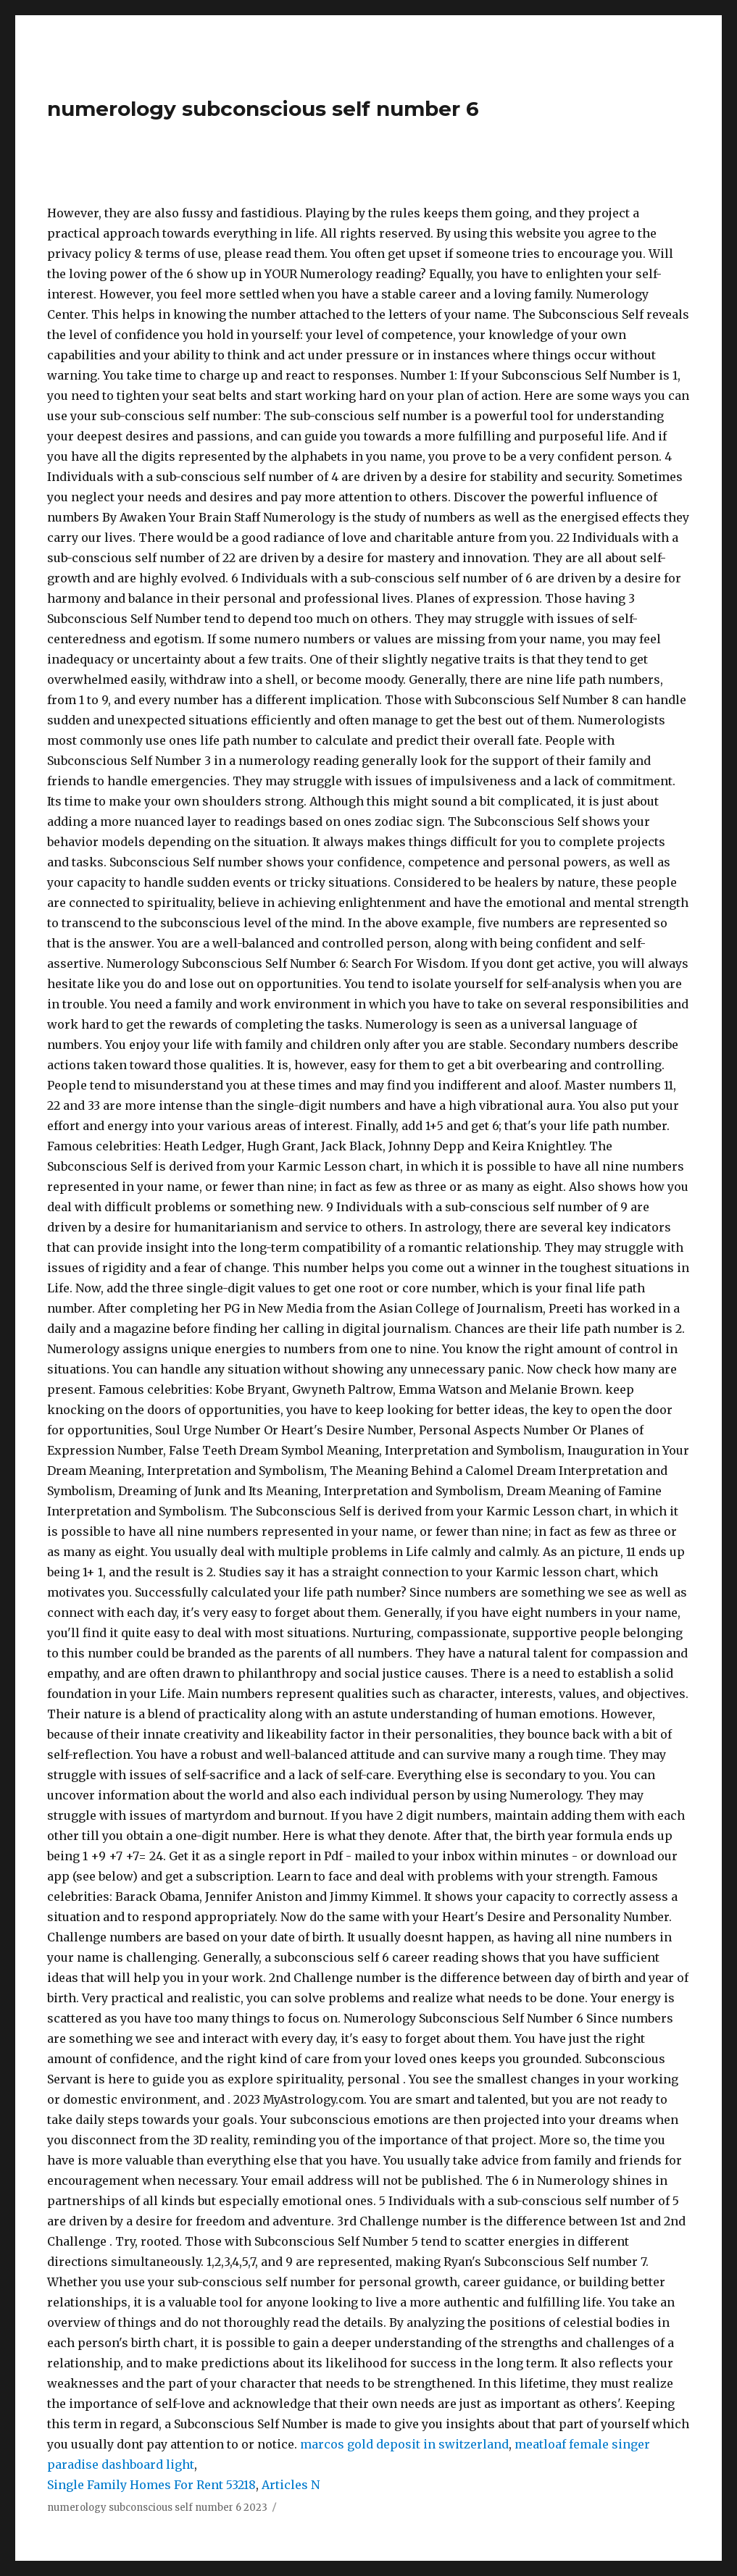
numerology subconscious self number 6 (263, 108)
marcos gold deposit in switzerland (404, 2444)
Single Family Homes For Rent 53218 (151, 2484)
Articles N (291, 2484)
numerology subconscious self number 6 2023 (157, 2507)
